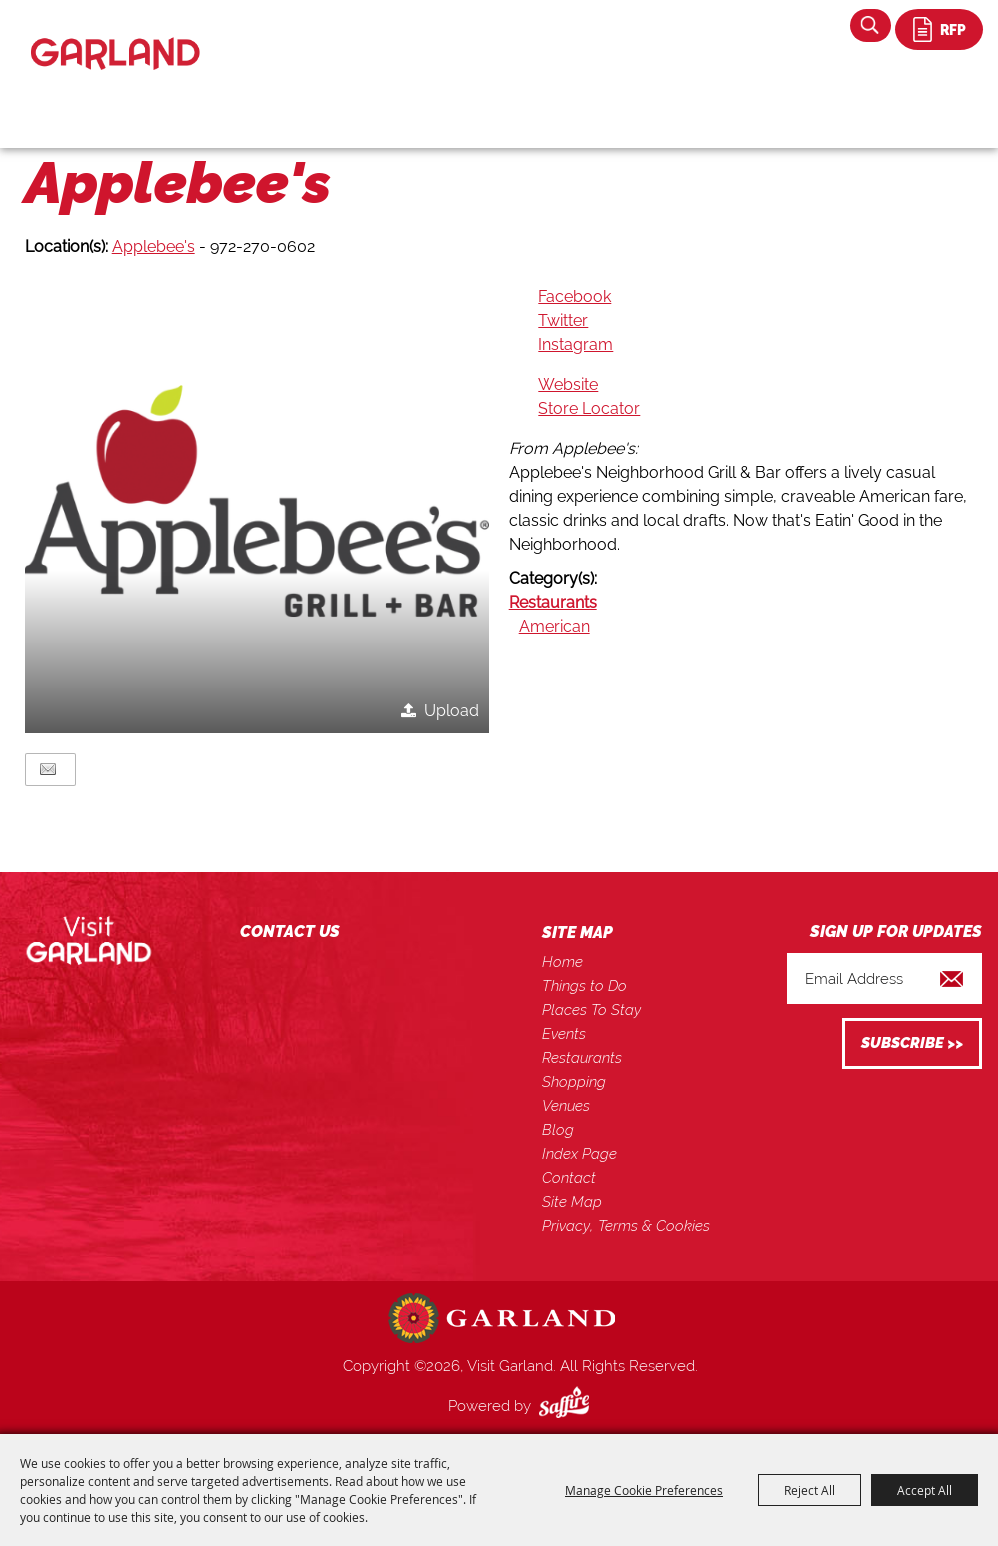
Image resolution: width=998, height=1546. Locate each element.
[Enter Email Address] (884, 978)
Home (562, 962)
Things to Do (584, 986)
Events (564, 1034)
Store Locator (589, 408)
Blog (558, 1130)
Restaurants (553, 602)
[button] (257, 501)
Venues (566, 1106)
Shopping (574, 1082)
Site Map (572, 1202)
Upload (451, 710)
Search (870, 25)
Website (568, 384)
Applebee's (153, 246)
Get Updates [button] (912, 1043)
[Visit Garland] (115, 36)
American (554, 626)
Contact (569, 1178)
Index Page (579, 1154)
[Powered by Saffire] (568, 1406)
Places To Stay (591, 1010)
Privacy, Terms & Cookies (626, 1226)
